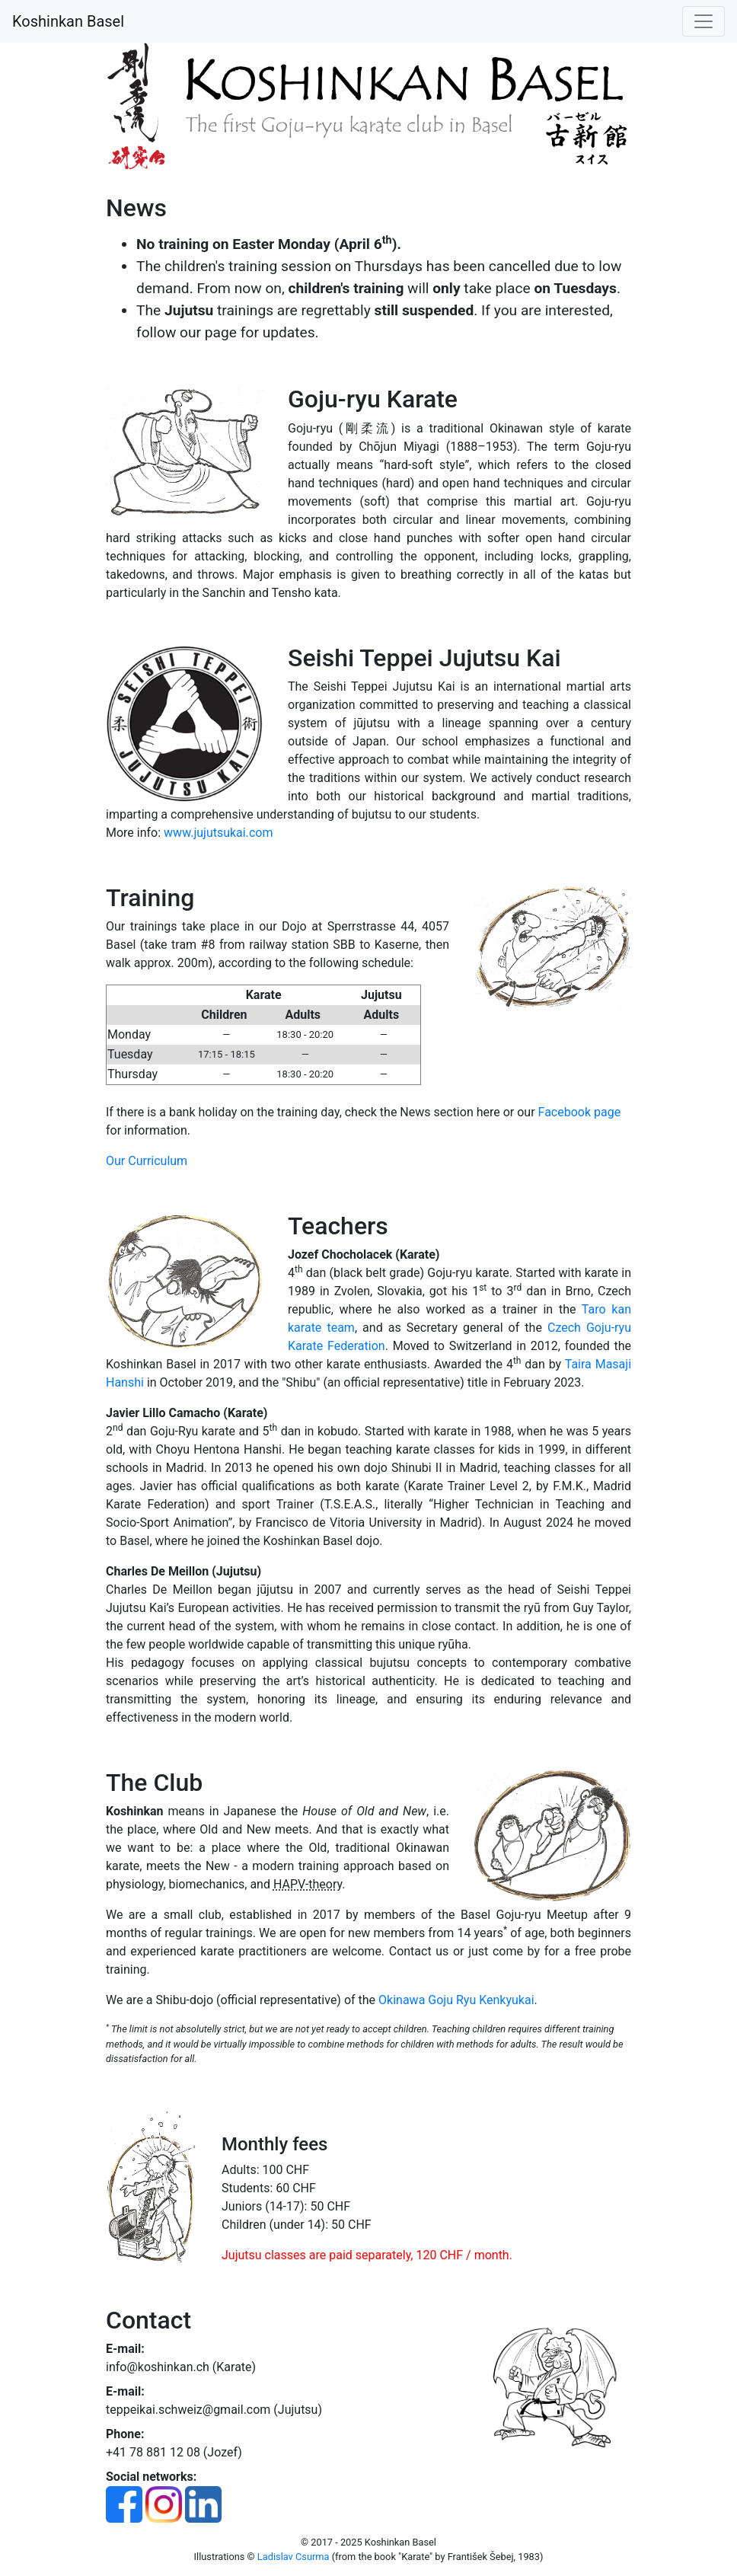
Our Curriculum (146, 1161)
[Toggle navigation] (703, 21)
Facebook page (579, 1112)
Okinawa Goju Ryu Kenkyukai (456, 2000)
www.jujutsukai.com (218, 832)
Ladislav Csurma (293, 2556)
